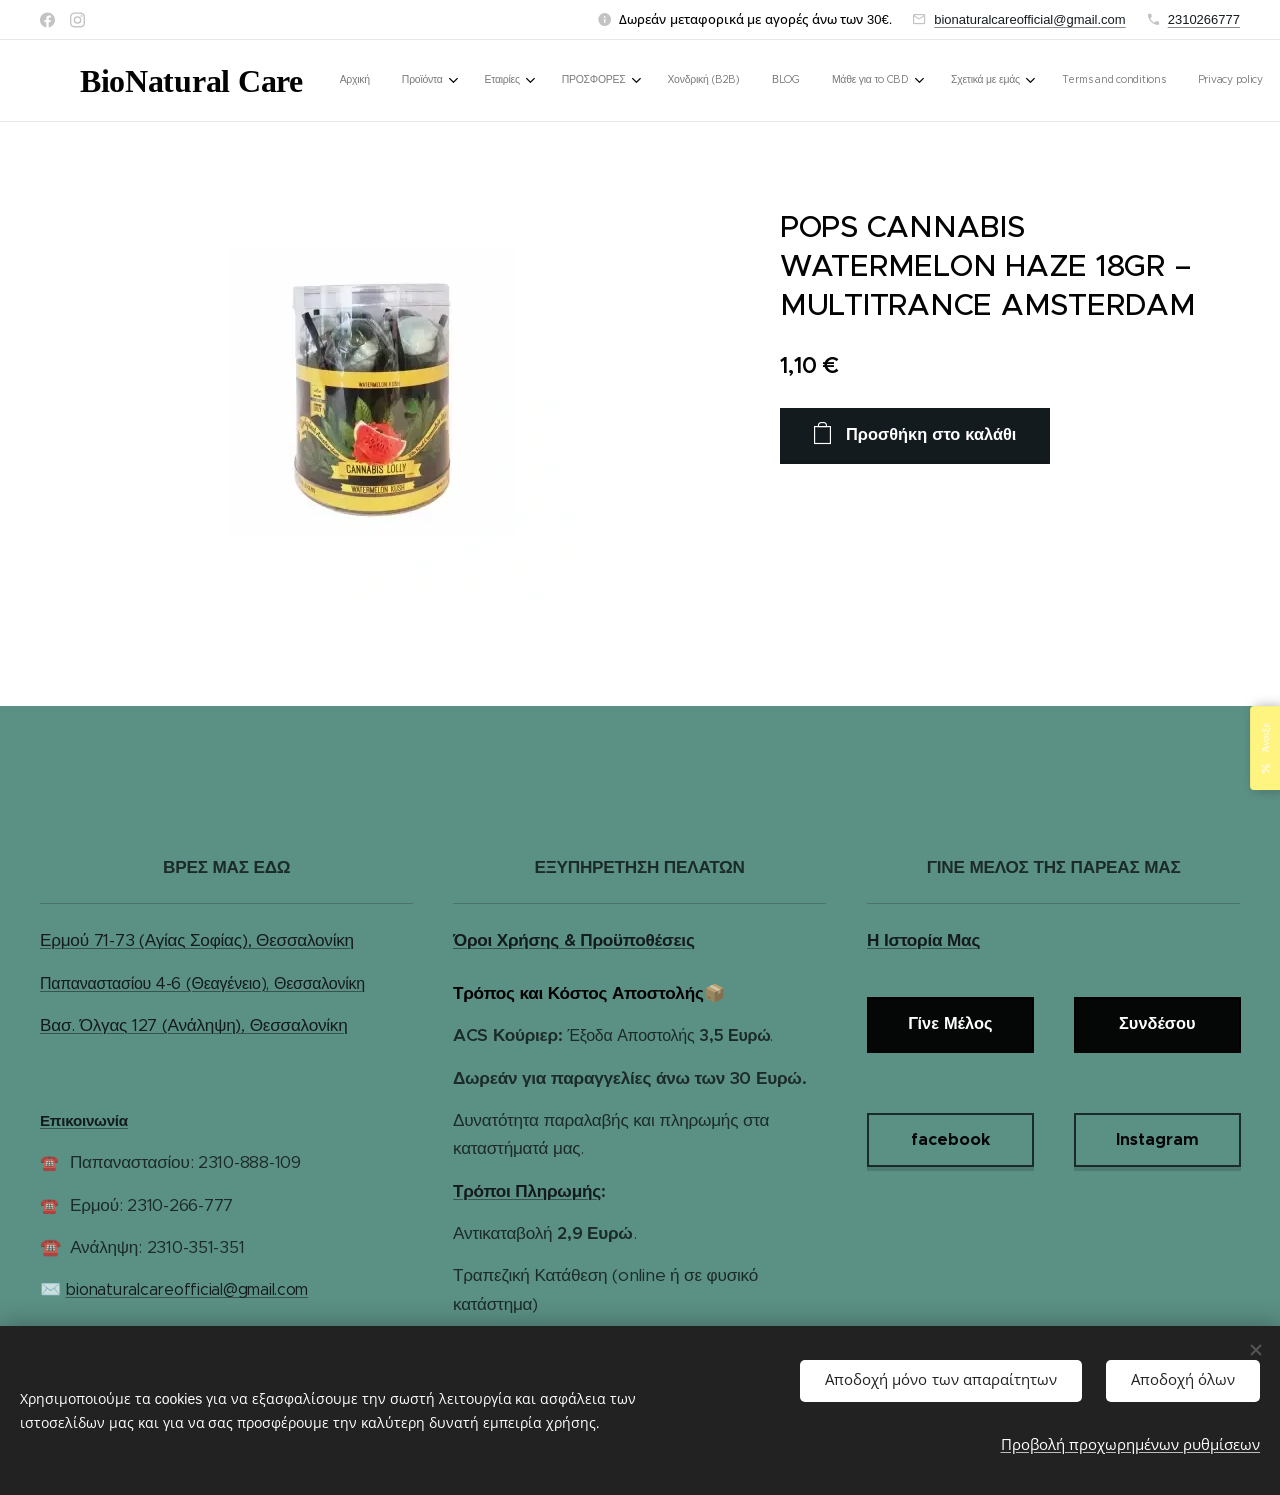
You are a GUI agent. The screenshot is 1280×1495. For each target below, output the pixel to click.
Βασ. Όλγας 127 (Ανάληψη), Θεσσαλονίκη (193, 1025)
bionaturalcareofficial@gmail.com (1029, 19)
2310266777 (1204, 19)
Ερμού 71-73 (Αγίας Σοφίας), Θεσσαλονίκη (197, 940)
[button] (1054, 81)
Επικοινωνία (84, 1120)
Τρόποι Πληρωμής (527, 1191)
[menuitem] (488, 81)
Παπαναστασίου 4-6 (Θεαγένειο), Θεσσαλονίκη (202, 983)
